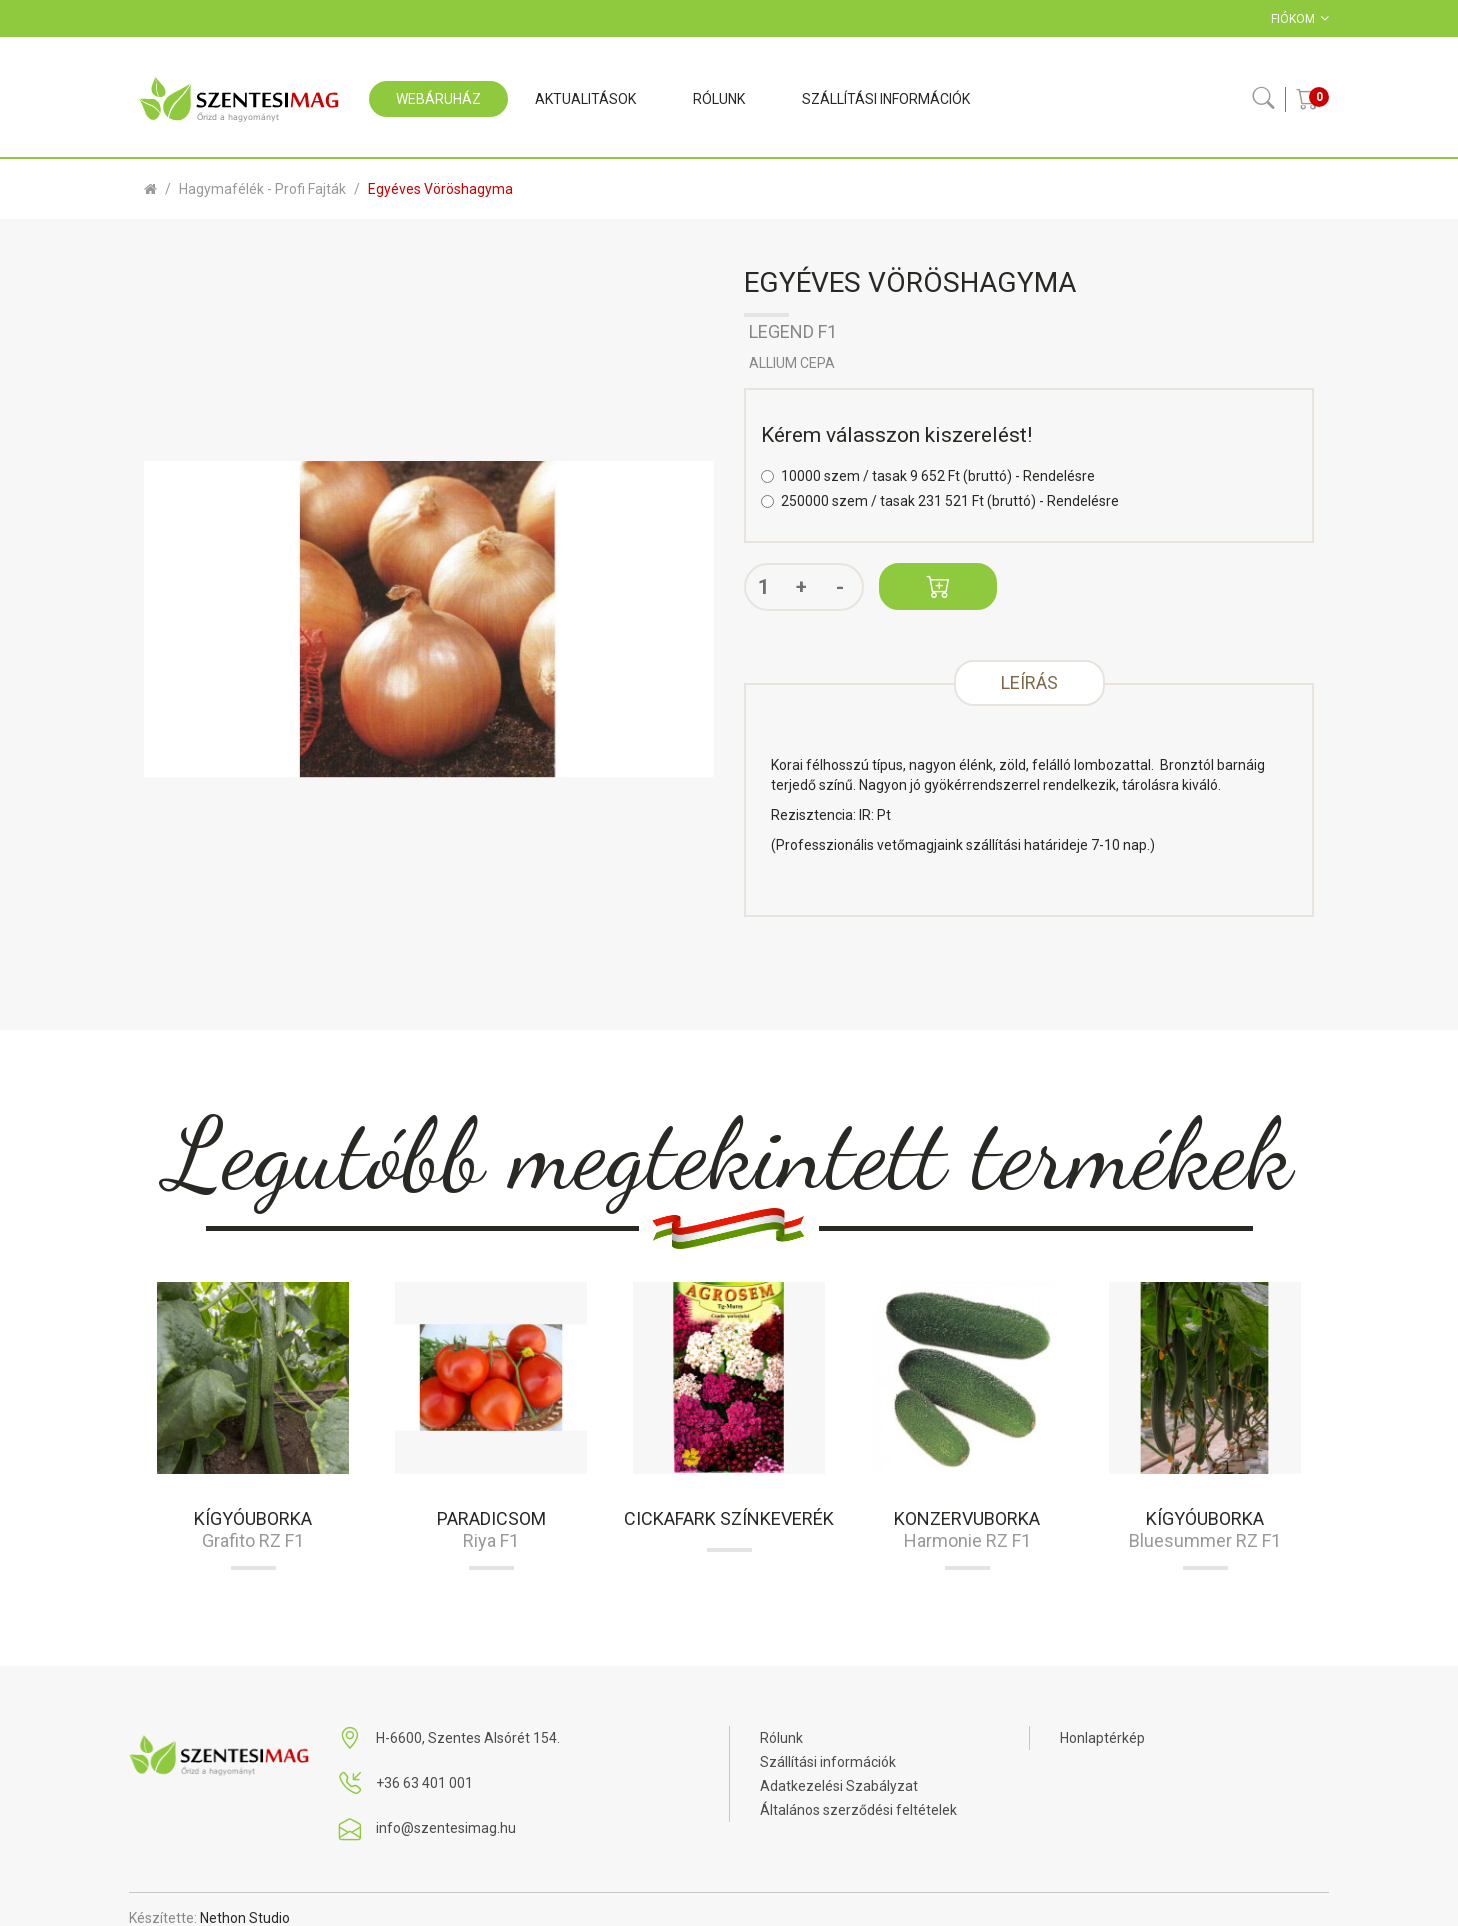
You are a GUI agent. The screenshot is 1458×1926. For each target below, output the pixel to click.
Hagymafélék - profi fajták (262, 189)
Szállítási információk (828, 1762)
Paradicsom (491, 1518)
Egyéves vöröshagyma (440, 189)
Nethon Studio (245, 1918)
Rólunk (781, 1738)
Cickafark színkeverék (729, 1518)
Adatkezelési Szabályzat (839, 1786)
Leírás (1029, 682)
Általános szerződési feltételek (858, 1810)
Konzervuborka (967, 1518)
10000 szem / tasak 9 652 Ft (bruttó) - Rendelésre (928, 476)
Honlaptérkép (1102, 1738)
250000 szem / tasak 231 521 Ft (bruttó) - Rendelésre (940, 501)
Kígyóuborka (253, 1518)
